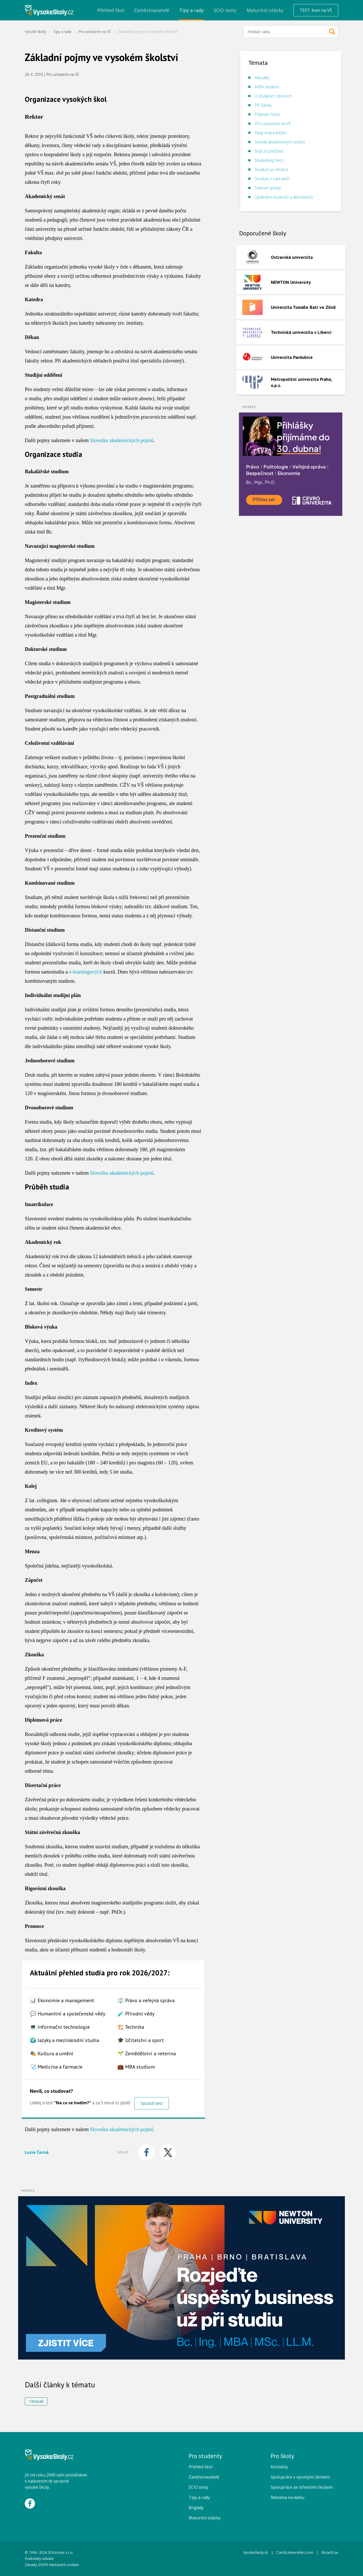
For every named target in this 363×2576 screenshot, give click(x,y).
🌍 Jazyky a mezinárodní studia (64, 2040)
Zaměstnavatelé (204, 2477)
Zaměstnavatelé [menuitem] (151, 10)
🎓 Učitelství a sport (140, 2040)
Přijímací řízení (267, 114)
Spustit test (152, 2103)
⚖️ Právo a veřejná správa (146, 2000)
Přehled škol (200, 2467)
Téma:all (36, 2401)
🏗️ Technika (130, 2027)
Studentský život (269, 160)
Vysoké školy (35, 31)
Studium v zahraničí (272, 178)
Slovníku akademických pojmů (121, 440)
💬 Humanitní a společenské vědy (67, 2013)
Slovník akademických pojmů (280, 142)
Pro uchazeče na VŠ (94, 31)
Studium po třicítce (271, 169)
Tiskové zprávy (268, 188)
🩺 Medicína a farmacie (56, 2066)
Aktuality (262, 77)
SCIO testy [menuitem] (225, 10)
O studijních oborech (273, 96)
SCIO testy (198, 2487)
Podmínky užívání (39, 2558)
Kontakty (279, 2467)
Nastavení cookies (64, 2564)
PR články (263, 105)
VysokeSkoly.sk (255, 2552)
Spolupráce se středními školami (302, 2487)
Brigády (196, 2507)
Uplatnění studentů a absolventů (284, 197)
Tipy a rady (62, 31)
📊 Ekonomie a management (62, 2000)
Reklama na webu (287, 2497)
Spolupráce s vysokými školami (300, 2477)
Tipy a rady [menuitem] (191, 10)
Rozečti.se (329, 2552)
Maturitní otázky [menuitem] (265, 10)
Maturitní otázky (205, 2518)
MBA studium (267, 87)
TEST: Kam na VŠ (316, 10)
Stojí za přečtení (269, 151)
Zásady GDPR (36, 2564)
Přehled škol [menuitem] (110, 10)
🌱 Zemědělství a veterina (146, 2053)
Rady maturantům (271, 133)
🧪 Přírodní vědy (135, 2013)
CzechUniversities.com (294, 2552)
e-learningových (85, 972)
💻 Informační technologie (60, 2027)
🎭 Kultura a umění (51, 2053)
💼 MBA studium (136, 2066)
